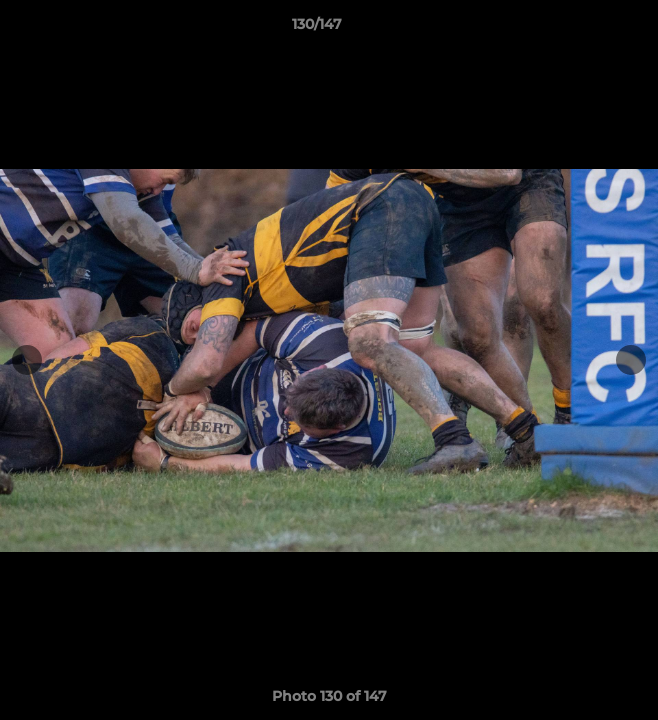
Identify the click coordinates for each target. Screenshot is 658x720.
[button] (586, 29)
